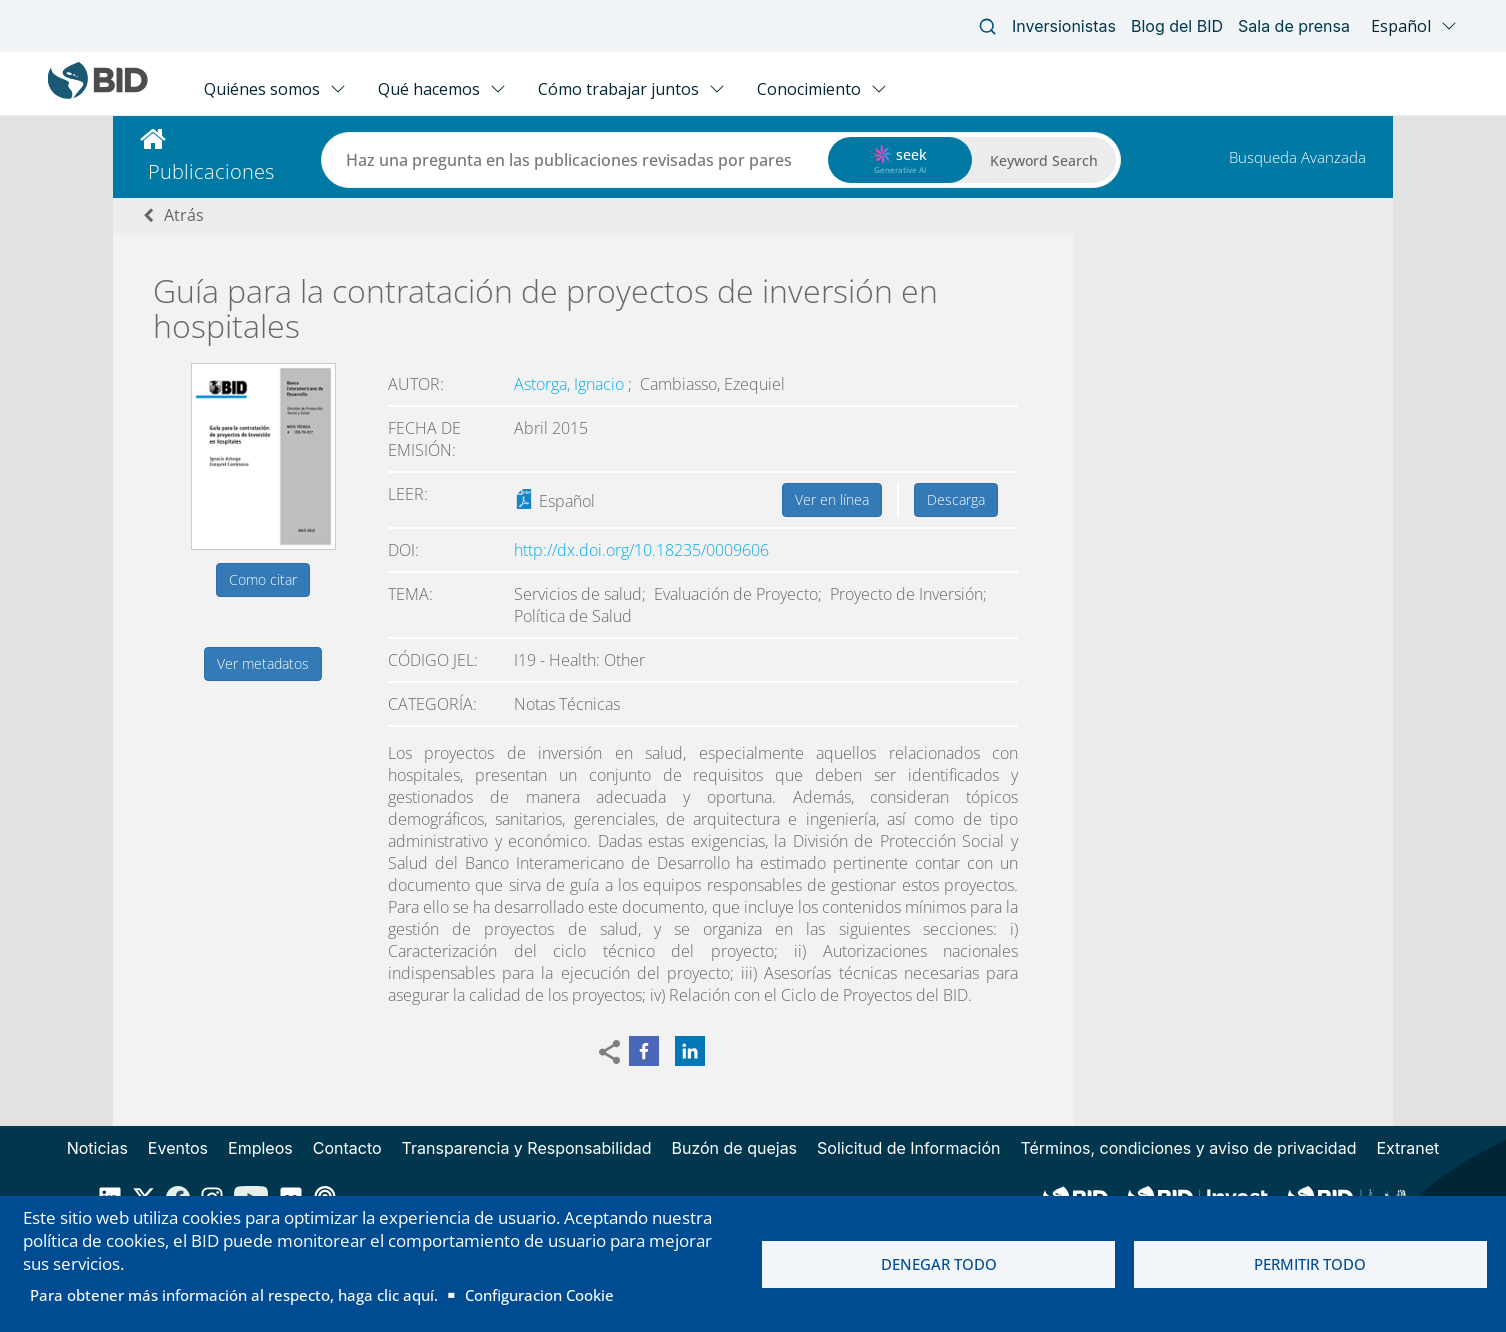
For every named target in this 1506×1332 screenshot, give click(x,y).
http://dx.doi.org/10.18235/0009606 (641, 550)
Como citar (263, 579)
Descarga (956, 499)
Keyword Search (1044, 160)
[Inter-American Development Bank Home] (98, 94)
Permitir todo (1310, 1264)
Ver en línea (832, 499)
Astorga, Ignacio (571, 384)
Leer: (408, 494)
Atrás (184, 215)
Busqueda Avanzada (1297, 157)
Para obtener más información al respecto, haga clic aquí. (234, 1295)
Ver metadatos (263, 663)
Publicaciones (211, 171)
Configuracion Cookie (539, 1295)
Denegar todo (939, 1264)
